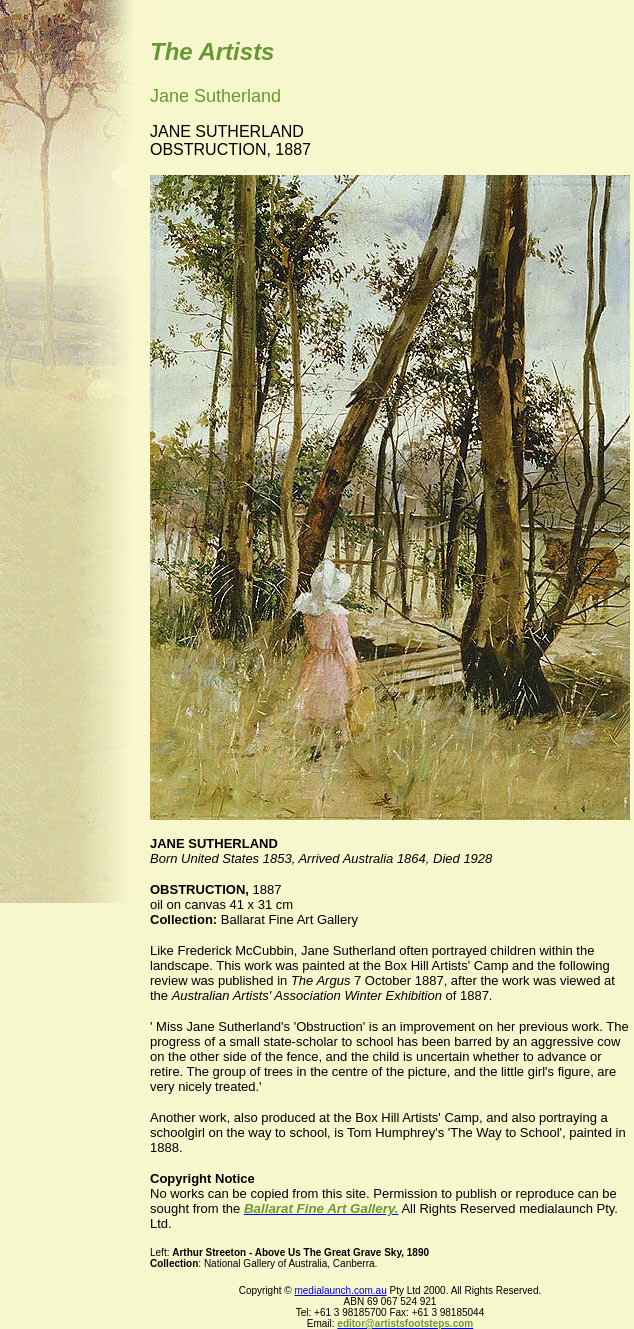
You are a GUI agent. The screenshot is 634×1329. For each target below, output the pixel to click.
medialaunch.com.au (340, 1290)
